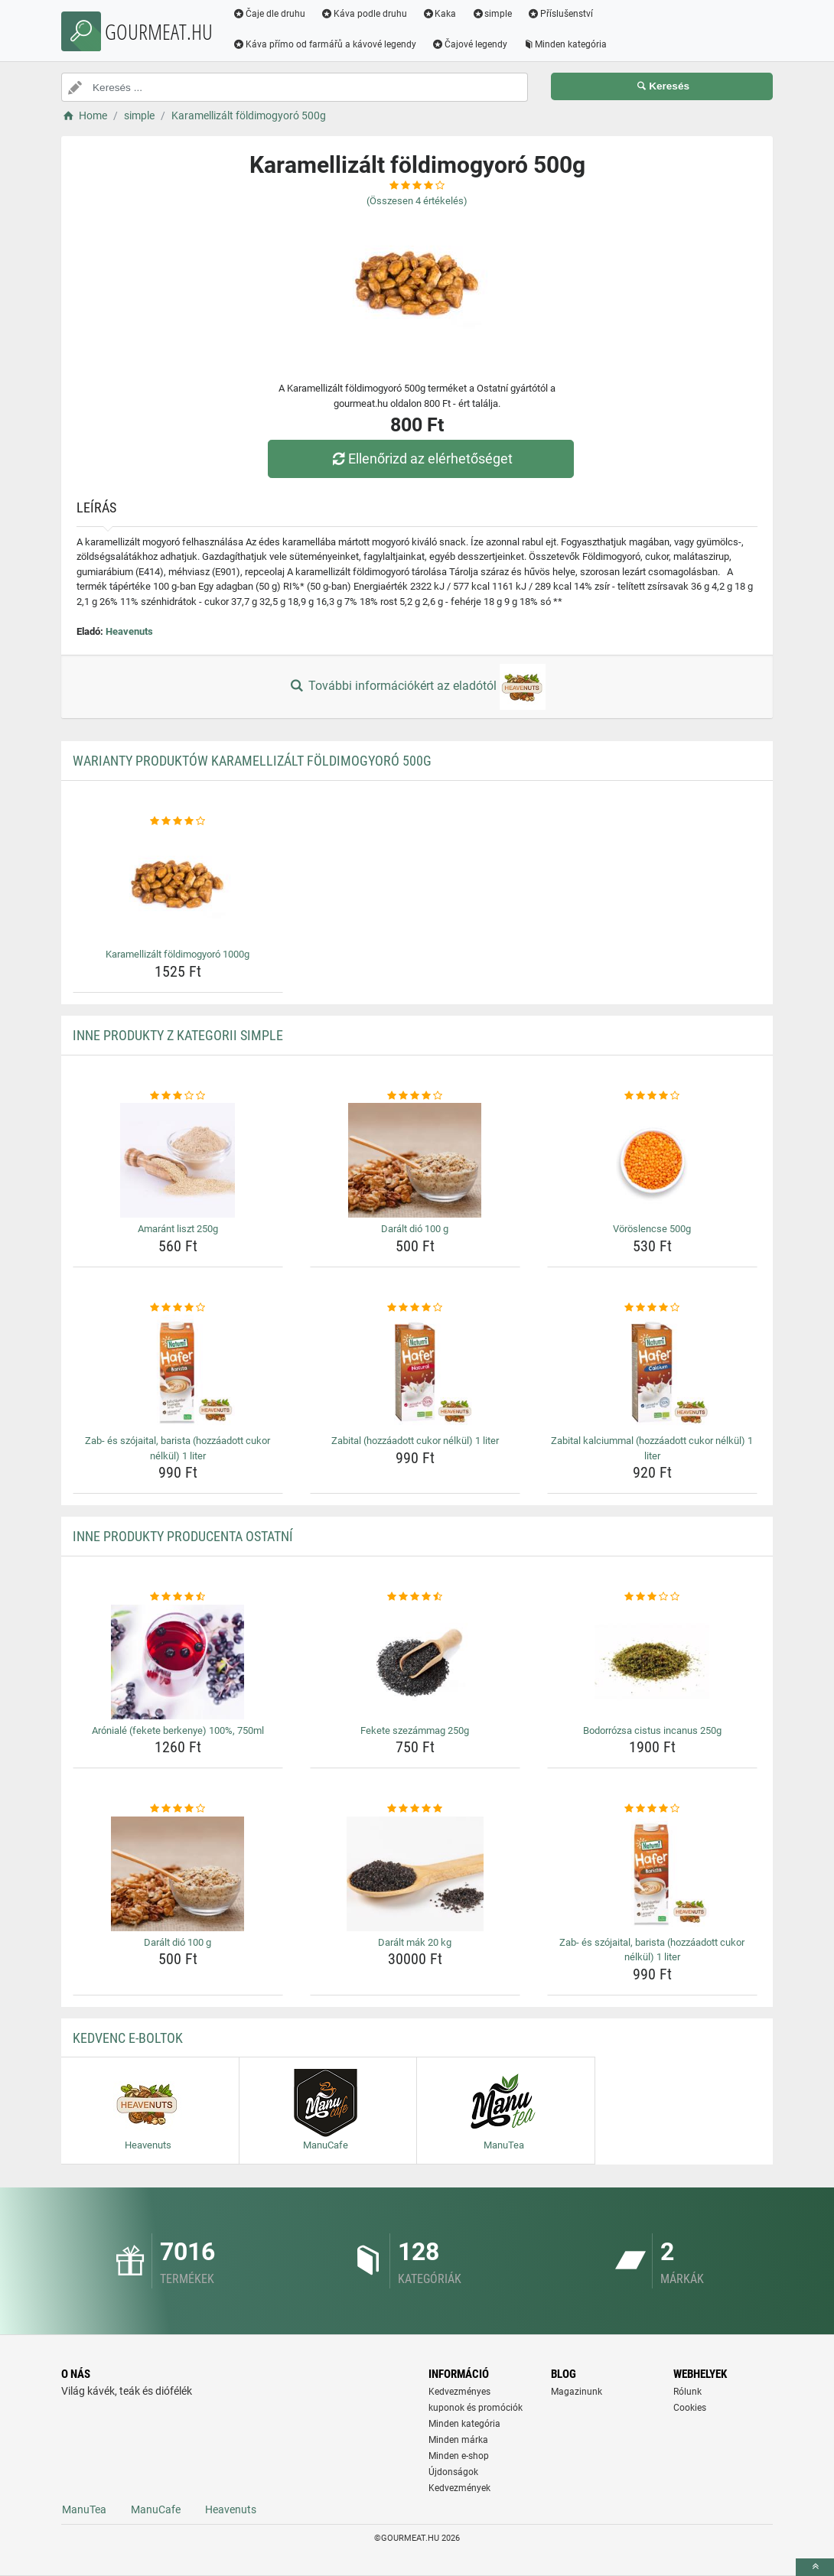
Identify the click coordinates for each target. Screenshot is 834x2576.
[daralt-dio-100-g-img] (415, 1160)
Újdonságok (453, 2472)
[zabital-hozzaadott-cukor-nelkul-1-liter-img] (415, 1372)
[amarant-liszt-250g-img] (177, 1160)
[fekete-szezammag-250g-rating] (415, 1597)
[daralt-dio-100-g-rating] (415, 1096)
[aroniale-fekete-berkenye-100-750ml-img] (177, 1662)
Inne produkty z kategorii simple (178, 1035)
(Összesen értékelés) (417, 201)
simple (491, 13)
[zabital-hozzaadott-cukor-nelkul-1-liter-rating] (415, 1308)
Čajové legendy (469, 44)
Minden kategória (565, 44)
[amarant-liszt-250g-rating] (177, 1096)
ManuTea (84, 2509)
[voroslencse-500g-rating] (652, 1096)
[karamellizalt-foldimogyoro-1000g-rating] (177, 821)
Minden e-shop (458, 2456)
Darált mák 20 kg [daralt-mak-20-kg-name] (414, 1942)
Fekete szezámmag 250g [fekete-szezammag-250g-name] (414, 1730)
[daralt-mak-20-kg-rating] (415, 1809)
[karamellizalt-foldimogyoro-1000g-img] (177, 885)
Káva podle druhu (364, 13)
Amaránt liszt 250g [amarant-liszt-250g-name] (178, 1228)
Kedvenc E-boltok (128, 2038)
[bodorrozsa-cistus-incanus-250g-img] (652, 1662)
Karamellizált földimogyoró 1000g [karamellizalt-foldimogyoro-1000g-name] (177, 954)
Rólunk (687, 2391)
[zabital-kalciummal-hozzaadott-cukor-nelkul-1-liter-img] (652, 1372)
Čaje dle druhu (269, 13)
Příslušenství (560, 13)
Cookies (689, 2407)
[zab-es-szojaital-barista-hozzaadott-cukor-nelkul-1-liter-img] (177, 1372)
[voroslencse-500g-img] (652, 1160)
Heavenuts (129, 631)
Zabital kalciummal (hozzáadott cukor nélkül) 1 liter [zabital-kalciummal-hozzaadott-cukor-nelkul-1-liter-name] (652, 1448)
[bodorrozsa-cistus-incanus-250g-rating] (652, 1597)
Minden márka (458, 2440)
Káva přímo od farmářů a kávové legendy (324, 44)
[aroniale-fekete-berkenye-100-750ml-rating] (177, 1597)
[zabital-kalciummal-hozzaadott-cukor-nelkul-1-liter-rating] (652, 1308)
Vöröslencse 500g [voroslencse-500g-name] (652, 1228)
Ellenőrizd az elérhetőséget (421, 458)
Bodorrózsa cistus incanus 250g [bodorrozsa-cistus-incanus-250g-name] (652, 1730)
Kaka (439, 13)
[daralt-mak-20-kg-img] (415, 1874)
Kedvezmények (459, 2488)
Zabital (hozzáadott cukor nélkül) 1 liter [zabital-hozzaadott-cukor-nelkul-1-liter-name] (415, 1440)
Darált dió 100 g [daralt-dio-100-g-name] (414, 1228)
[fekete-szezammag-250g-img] (415, 1662)
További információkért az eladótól (417, 687)
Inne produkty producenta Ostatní (183, 1536)
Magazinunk (576, 2391)
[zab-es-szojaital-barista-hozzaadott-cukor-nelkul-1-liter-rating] (177, 1308)
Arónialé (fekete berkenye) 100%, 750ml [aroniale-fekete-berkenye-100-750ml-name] (178, 1730)
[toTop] (815, 2567)
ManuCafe (156, 2509)
